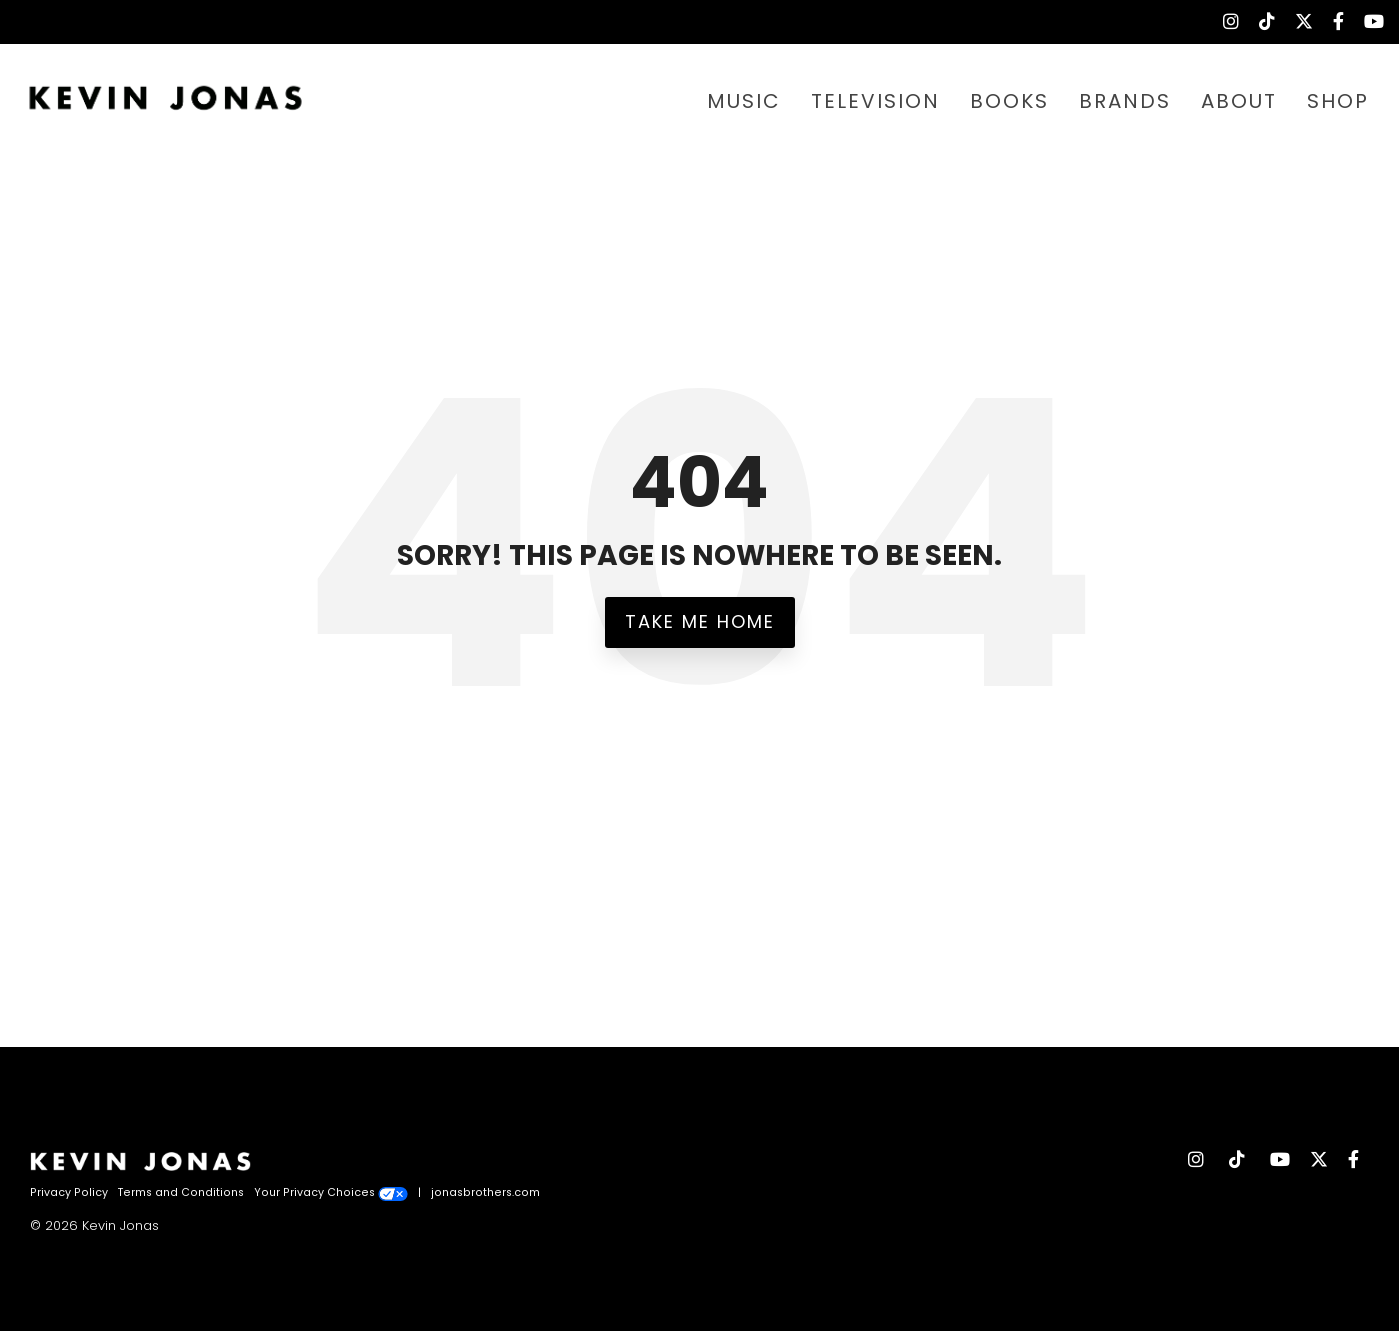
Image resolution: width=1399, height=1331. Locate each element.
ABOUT (1239, 101)
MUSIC (744, 101)
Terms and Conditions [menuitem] (181, 1192)
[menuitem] (1221, 22)
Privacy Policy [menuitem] (69, 1192)
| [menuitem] (419, 1192)
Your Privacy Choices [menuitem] (331, 1192)
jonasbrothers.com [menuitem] (485, 1192)
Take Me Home (700, 621)
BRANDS (1125, 101)
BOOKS (1009, 101)
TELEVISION (875, 101)
